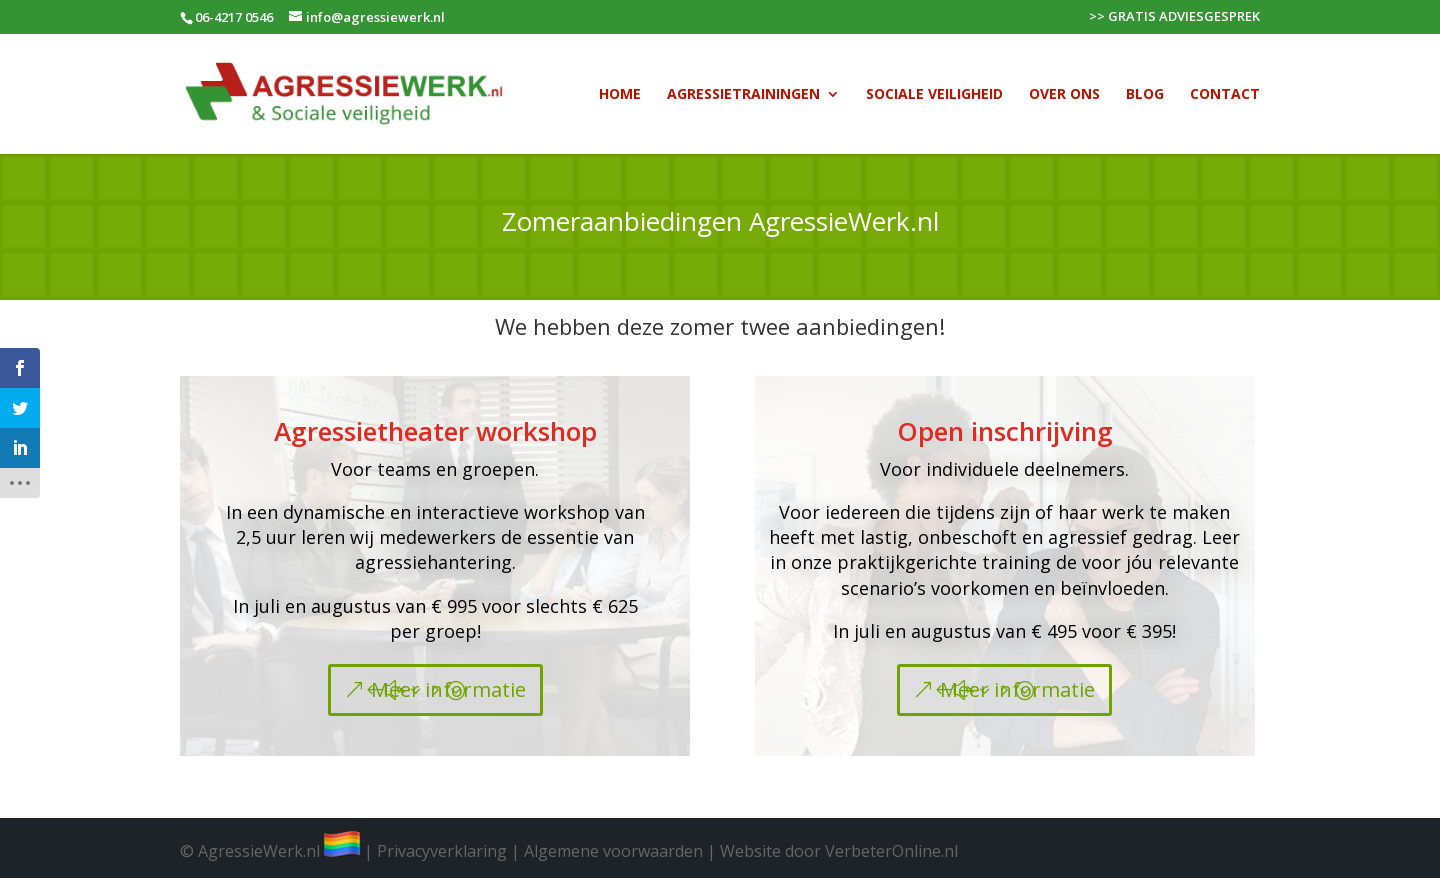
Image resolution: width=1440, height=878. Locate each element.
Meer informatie (448, 689)
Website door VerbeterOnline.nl (839, 851)
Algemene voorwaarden (613, 851)
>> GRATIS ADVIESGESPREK (1174, 17)
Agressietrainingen (743, 95)
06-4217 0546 (234, 17)
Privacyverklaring (442, 851)
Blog (1145, 95)
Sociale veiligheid (934, 95)
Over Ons (1064, 95)
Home (620, 95)
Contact (1225, 95)
